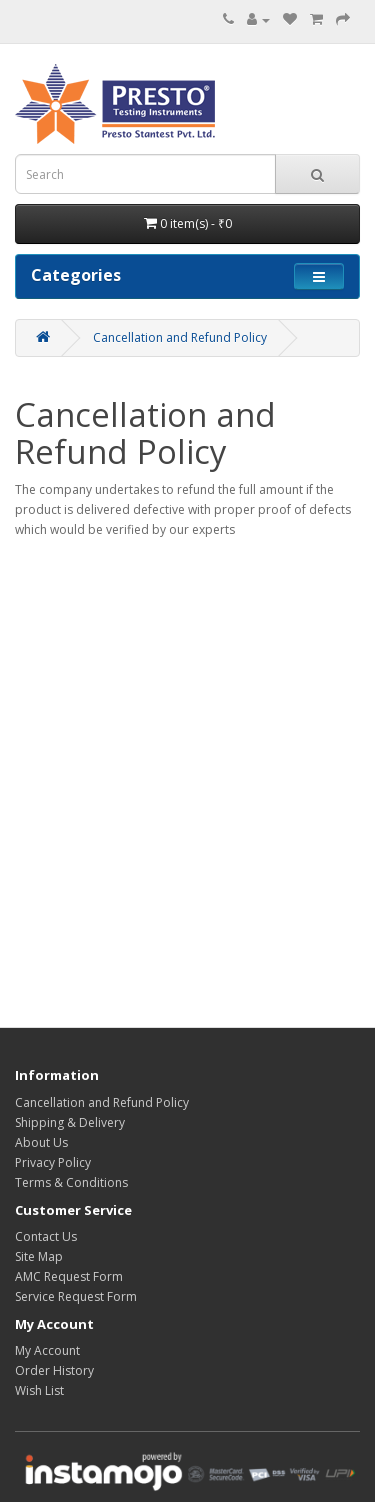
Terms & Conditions (71, 1182)
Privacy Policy (53, 1162)
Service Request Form (76, 1296)
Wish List (39, 1390)
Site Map (39, 1256)
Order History (54, 1370)
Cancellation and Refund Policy (180, 337)
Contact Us (46, 1236)
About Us (41, 1142)
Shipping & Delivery (70, 1122)
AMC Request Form (69, 1276)
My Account (47, 1350)
